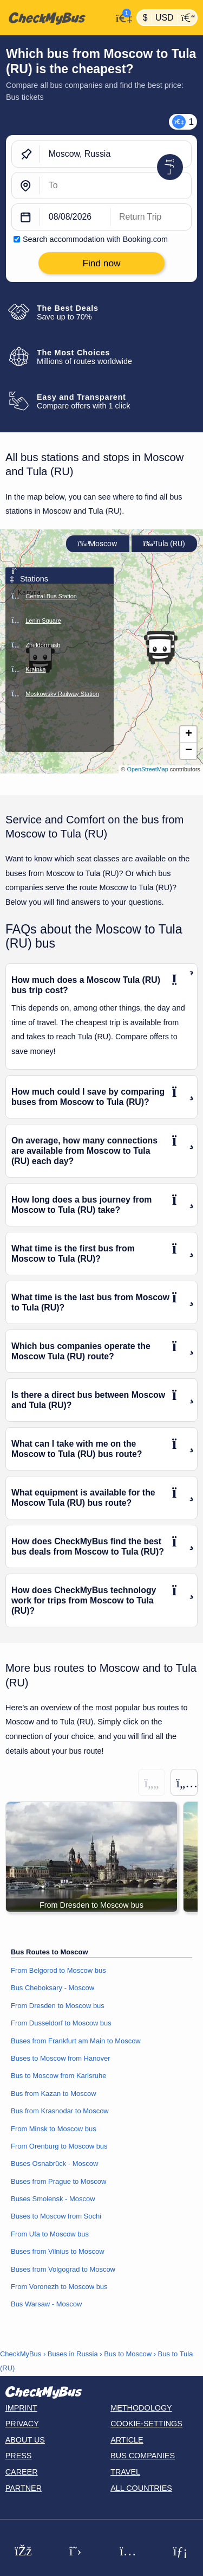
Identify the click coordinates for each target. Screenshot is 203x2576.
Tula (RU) (164, 543)
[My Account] (121, 16)
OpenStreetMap (147, 769)
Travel (125, 2472)
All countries (141, 2488)
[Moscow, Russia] (115, 155)
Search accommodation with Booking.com (95, 239)
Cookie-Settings (146, 2423)
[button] (160, 650)
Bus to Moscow (128, 2354)
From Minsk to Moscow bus (53, 2129)
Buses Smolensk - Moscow (53, 2199)
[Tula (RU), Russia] (115, 186)
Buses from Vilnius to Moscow (57, 2251)
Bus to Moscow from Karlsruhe (58, 2076)
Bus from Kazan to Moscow (53, 2093)
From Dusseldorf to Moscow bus (61, 2023)
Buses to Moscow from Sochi (56, 2216)
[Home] (56, 18)
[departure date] (75, 217)
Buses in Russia (73, 2354)
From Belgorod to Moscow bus (58, 1970)
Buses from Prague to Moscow (58, 2181)
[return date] (150, 217)
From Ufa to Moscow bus (50, 2234)
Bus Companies (142, 2455)
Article (126, 2440)
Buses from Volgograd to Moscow (63, 2269)
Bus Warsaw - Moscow (46, 2304)
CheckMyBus (20, 2354)
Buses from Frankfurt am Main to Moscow (76, 2041)
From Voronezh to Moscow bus (59, 2287)
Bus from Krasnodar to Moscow (60, 2111)
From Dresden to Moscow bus (57, 2006)
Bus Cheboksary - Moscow (52, 1988)
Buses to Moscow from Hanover (60, 2058)
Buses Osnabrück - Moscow (54, 2163)
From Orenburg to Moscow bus (59, 2146)
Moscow (97, 543)
